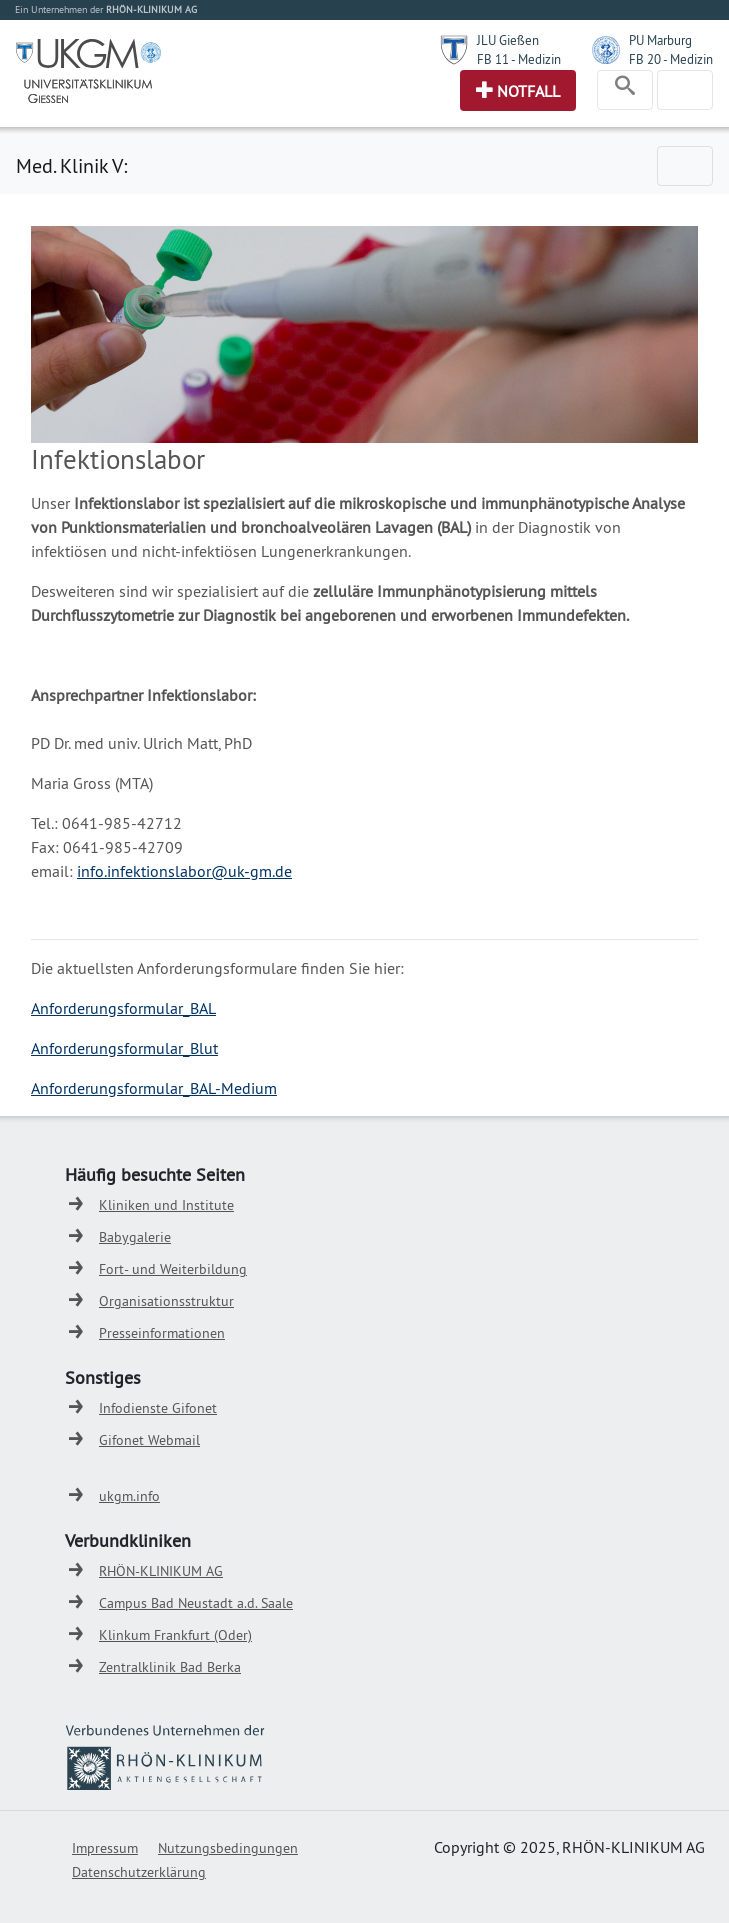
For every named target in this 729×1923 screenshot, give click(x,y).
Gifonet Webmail (149, 1440)
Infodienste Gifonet (158, 1408)
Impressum (105, 1848)
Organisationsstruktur (166, 1301)
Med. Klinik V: (71, 165)
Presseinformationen (162, 1333)
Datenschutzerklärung (139, 1872)
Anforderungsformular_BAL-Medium (154, 1088)
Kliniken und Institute (166, 1205)
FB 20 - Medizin (671, 59)
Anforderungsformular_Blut (124, 1048)
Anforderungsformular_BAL (123, 1008)
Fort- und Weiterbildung (173, 1269)
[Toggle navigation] (625, 90)
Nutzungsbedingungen (228, 1848)
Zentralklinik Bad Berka (170, 1667)
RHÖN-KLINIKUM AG (161, 1571)
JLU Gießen (508, 40)
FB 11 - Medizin (519, 59)
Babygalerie (135, 1237)
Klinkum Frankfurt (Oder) (175, 1635)
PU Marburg (660, 40)
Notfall (528, 91)
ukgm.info (129, 1496)
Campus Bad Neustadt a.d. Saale (196, 1603)
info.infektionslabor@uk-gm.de (184, 871)
